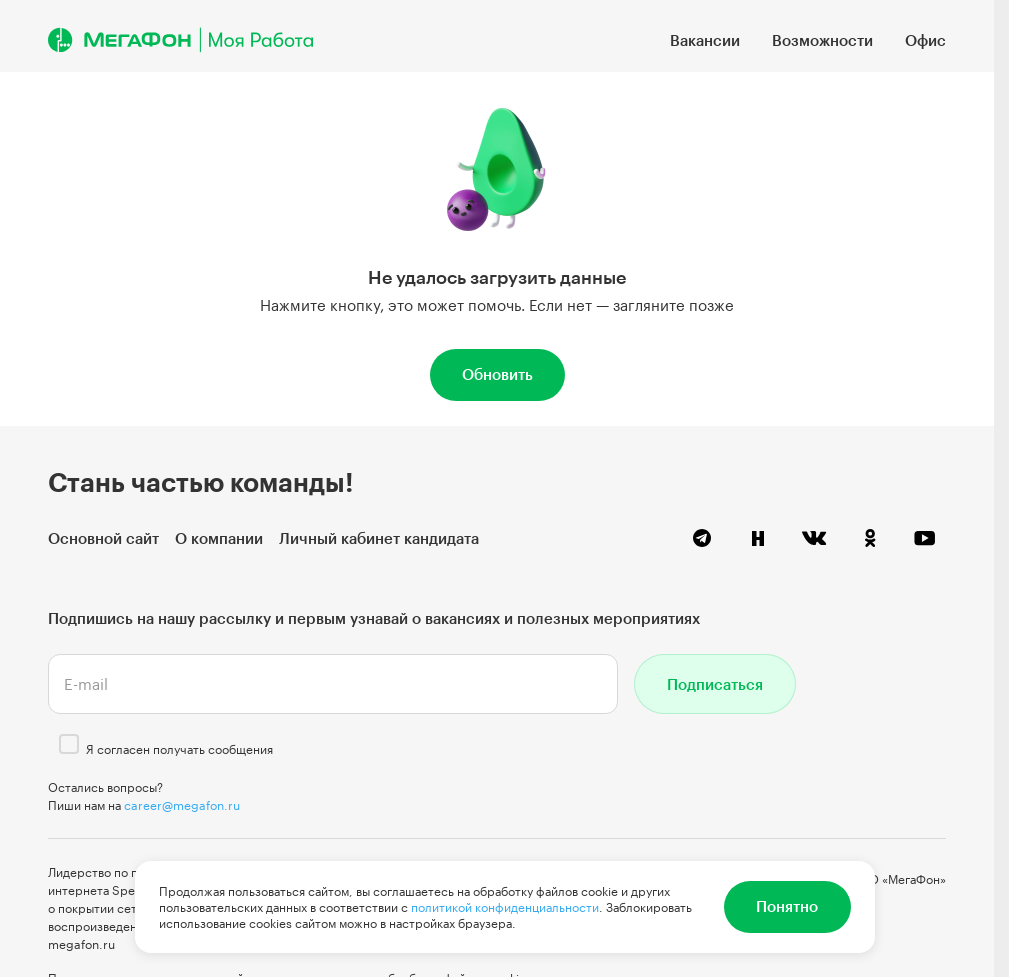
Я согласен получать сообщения (179, 749)
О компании (219, 538)
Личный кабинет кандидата (379, 538)
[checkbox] (69, 744)
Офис (925, 40)
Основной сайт (103, 538)
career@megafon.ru (182, 805)
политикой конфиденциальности (505, 907)
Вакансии (705, 40)
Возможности (822, 40)
